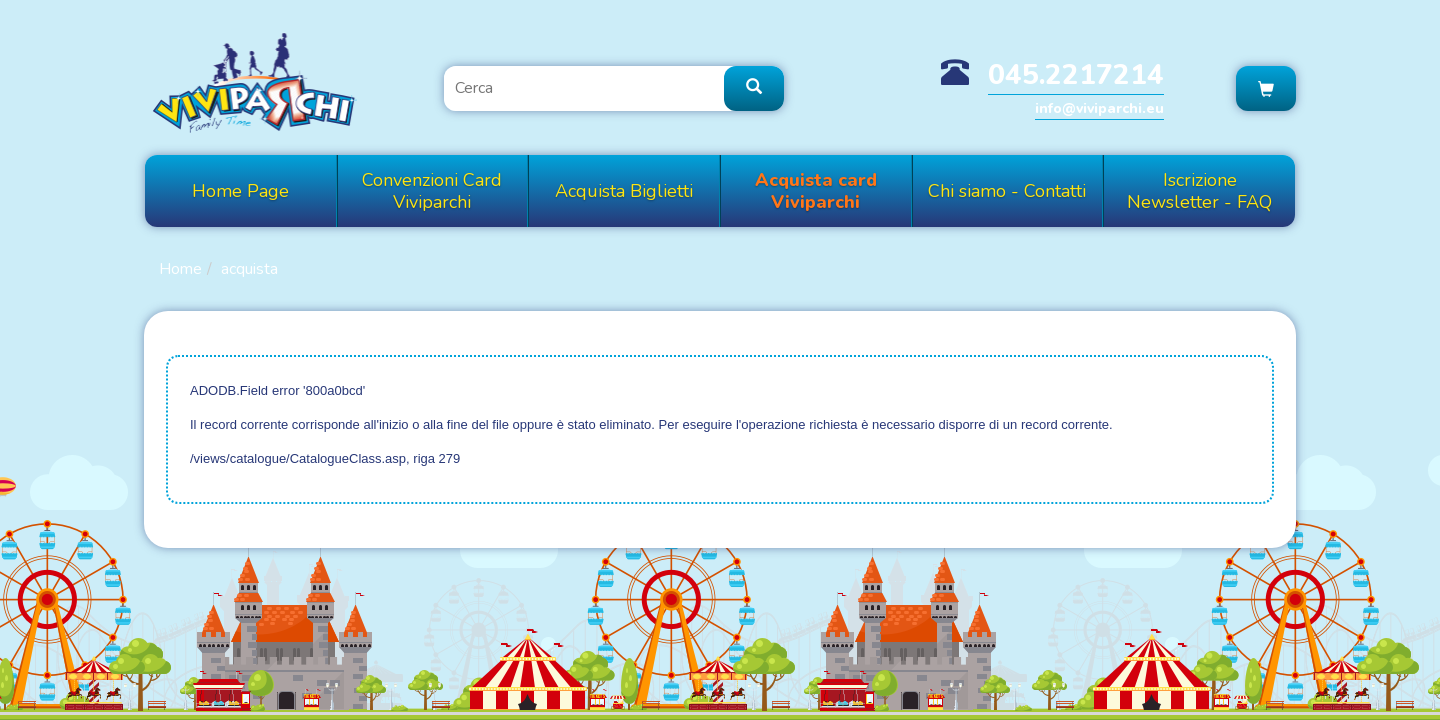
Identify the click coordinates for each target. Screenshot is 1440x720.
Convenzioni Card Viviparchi (432, 191)
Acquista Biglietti (624, 191)
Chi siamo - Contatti (1007, 191)
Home (180, 269)
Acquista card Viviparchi (816, 191)
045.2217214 (1076, 75)
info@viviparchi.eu (1099, 108)
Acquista (249, 269)
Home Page (240, 191)
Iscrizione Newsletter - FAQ (1199, 191)
